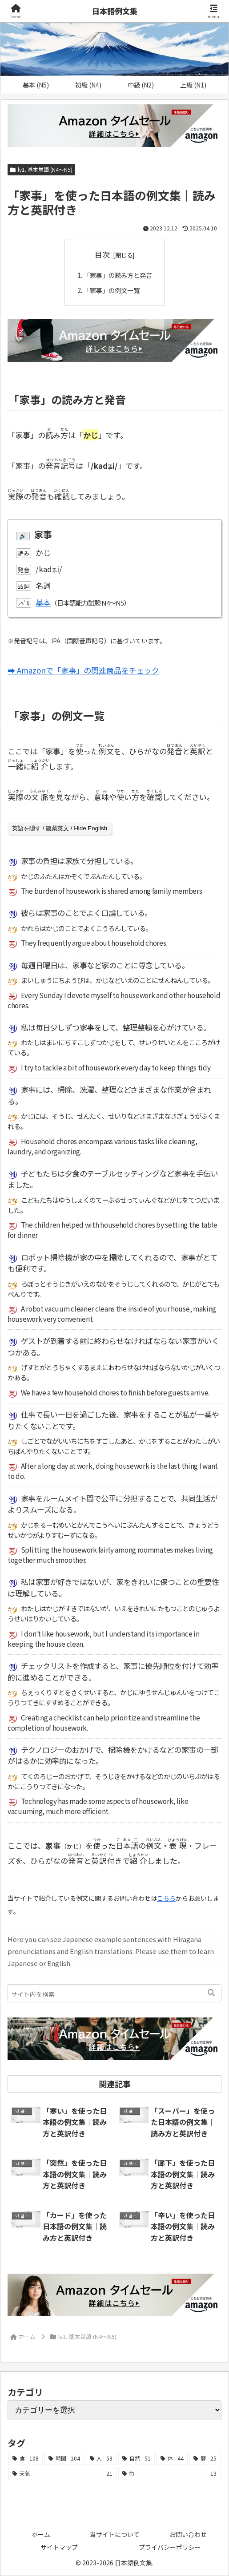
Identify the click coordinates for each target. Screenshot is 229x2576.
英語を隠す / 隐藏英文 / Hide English (59, 828)
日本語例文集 (114, 10)
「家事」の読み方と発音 (118, 275)
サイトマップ (59, 2546)
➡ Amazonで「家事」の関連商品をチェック (83, 670)
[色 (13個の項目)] (169, 2473)
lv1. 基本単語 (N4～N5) (41, 169)
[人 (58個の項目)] (101, 2458)
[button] (211, 1993)
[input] (114, 1993)
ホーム (41, 2533)
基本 (43, 601)
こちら (166, 1897)
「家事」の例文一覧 (111, 290)
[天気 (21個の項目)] (62, 2473)
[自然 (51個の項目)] (136, 2458)
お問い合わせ (188, 2533)
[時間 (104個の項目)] (64, 2458)
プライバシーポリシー (170, 2546)
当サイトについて (115, 2533)
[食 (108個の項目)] (25, 2458)
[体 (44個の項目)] (172, 2458)
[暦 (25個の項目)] (205, 2458)
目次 (102, 254)
